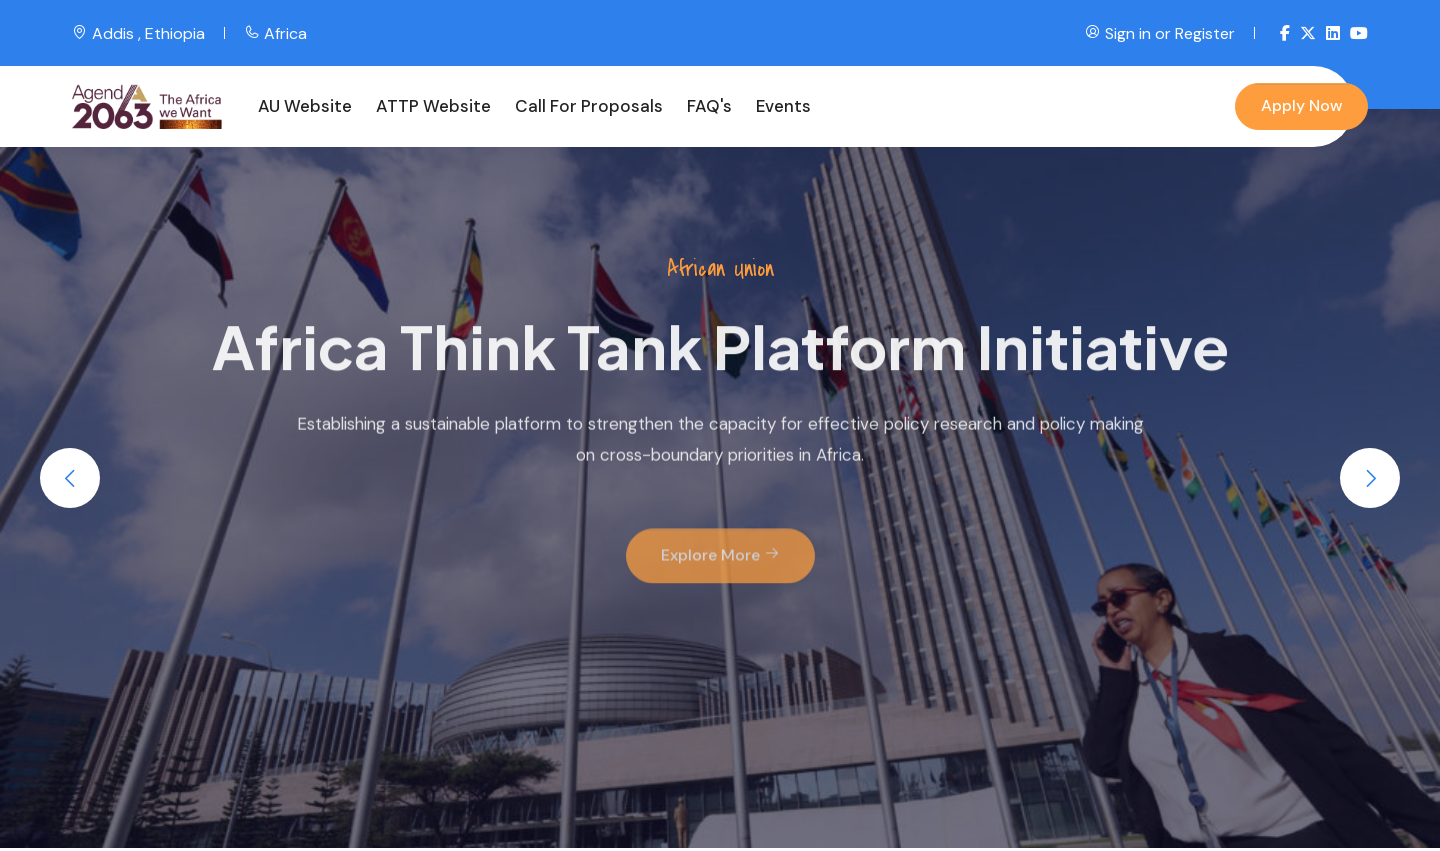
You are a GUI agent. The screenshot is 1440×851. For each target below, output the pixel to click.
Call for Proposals (589, 106)
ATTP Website (433, 106)
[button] (70, 478)
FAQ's (709, 106)
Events (783, 106)
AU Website (305, 106)
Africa (275, 33)
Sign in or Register (1160, 33)
